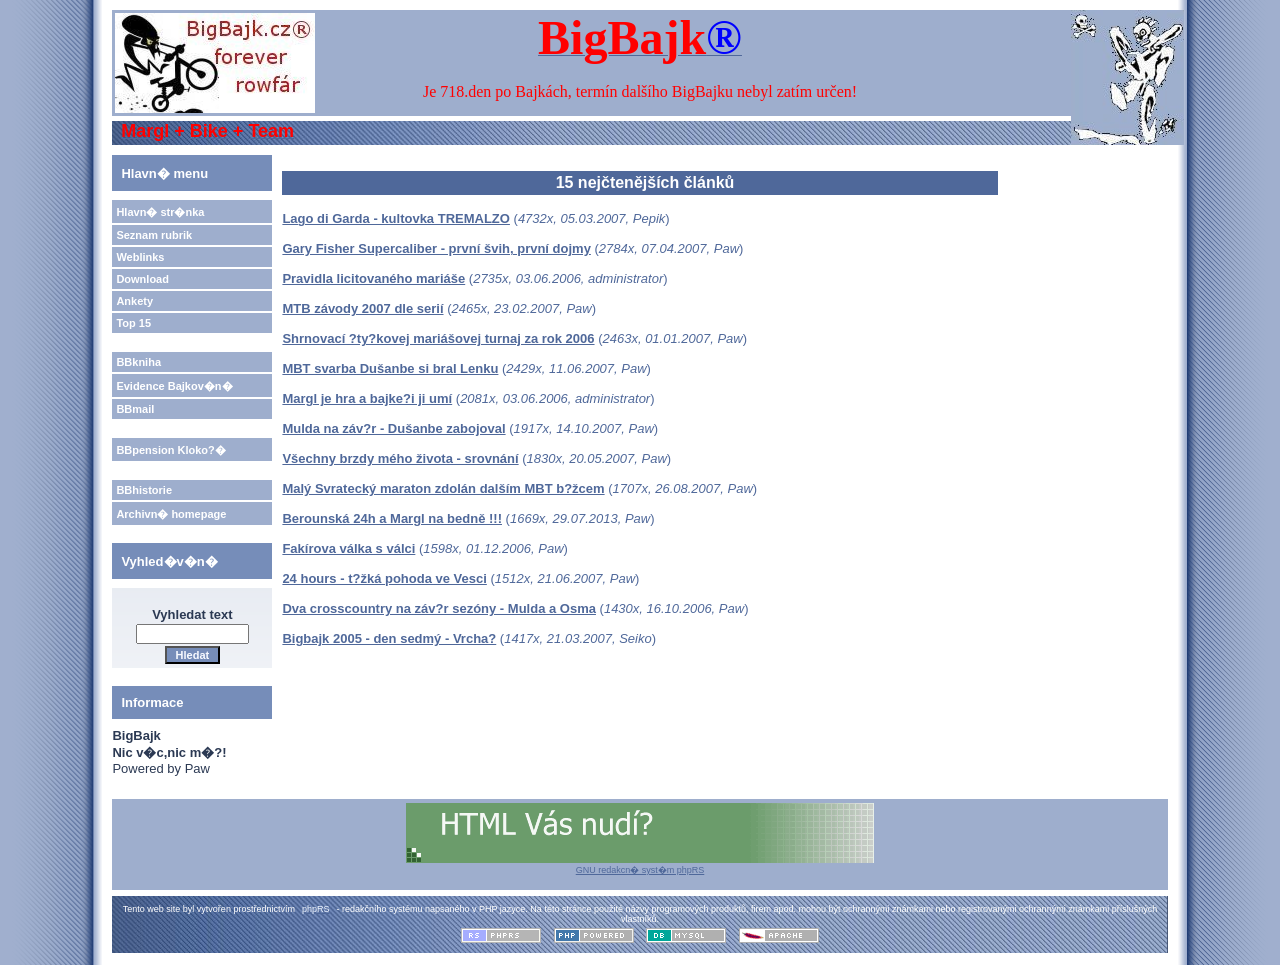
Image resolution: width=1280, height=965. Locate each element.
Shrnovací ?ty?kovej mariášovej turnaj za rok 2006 (438, 338)
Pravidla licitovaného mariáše (373, 278)
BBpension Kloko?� (170, 450)
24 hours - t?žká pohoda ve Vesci (384, 578)
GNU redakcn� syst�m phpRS (640, 865)
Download (142, 279)
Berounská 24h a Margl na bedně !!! (392, 518)
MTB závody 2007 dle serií (362, 308)
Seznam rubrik (154, 235)
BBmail (135, 409)
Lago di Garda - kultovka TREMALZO (396, 218)
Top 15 (133, 323)
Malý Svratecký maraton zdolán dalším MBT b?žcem (443, 488)
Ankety (134, 301)
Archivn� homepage (171, 514)
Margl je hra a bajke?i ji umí (367, 398)
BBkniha (138, 362)
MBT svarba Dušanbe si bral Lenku (390, 368)
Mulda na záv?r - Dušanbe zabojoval (393, 428)
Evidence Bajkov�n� (174, 386)
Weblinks (140, 257)
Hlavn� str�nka (160, 212)
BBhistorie (144, 490)
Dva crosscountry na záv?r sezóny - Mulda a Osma (439, 608)
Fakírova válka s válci (348, 548)
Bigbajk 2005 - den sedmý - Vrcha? (389, 638)
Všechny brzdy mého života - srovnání (400, 458)
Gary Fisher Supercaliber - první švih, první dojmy (436, 248)
